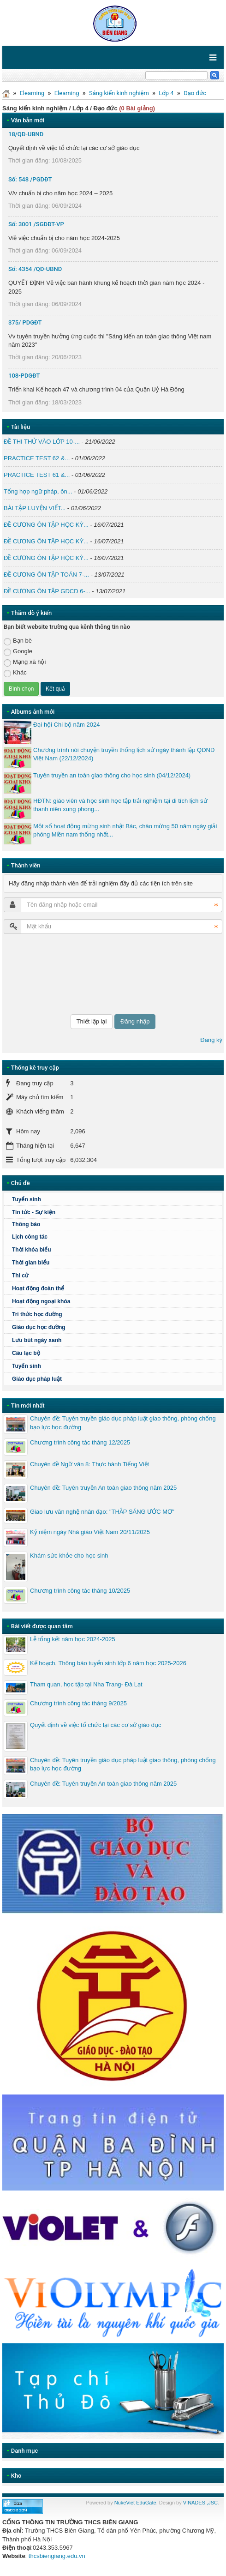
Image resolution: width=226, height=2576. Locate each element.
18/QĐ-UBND (25, 134)
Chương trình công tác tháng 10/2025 (80, 1590)
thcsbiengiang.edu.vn (57, 2555)
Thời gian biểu (30, 1262)
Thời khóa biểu (31, 1249)
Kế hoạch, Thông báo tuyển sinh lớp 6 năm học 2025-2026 (108, 1663)
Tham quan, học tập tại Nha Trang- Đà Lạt (86, 1684)
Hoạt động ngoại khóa (41, 1301)
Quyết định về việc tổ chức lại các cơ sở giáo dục (95, 1724)
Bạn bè (18, 641)
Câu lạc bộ (26, 1353)
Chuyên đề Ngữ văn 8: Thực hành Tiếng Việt (89, 1464)
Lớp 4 (166, 93)
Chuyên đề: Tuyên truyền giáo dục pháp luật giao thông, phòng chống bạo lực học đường (123, 1422)
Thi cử (20, 1275)
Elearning (31, 93)
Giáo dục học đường (38, 1327)
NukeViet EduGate (135, 2502)
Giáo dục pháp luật (37, 1379)
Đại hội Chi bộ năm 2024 (66, 724)
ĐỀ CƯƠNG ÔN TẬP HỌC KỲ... (46, 524)
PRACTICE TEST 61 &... (37, 474)
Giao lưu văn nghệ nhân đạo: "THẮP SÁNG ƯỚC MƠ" (102, 1511)
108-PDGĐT (24, 375)
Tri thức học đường (37, 1314)
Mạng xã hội (25, 662)
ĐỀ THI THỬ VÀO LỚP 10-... (42, 441)
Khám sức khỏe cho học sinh (69, 1555)
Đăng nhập (134, 1021)
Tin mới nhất (28, 1405)
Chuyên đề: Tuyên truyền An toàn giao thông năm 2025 (103, 1487)
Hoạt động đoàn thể (38, 1288)
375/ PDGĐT (25, 322)
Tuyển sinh (26, 1199)
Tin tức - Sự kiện (33, 1212)
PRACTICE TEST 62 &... (37, 458)
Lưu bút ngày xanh (36, 1340)
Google (18, 652)
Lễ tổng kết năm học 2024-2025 (72, 1639)
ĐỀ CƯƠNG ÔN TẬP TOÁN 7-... (46, 574)
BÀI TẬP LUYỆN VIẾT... (34, 508)
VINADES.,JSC (200, 2502)
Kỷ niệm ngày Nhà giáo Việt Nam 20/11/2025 (90, 1532)
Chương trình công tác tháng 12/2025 (80, 1442)
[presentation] (41, 974)
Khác (15, 673)
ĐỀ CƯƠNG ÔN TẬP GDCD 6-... (47, 591)
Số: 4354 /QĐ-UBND (35, 268)
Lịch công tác (30, 1237)
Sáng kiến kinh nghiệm (119, 93)
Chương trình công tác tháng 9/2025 (78, 1703)
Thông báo (26, 1224)
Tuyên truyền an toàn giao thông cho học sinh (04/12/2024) (111, 775)
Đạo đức (195, 93)
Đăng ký (211, 1039)
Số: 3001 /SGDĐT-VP (36, 224)
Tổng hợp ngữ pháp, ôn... (38, 491)
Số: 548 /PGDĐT (30, 179)
